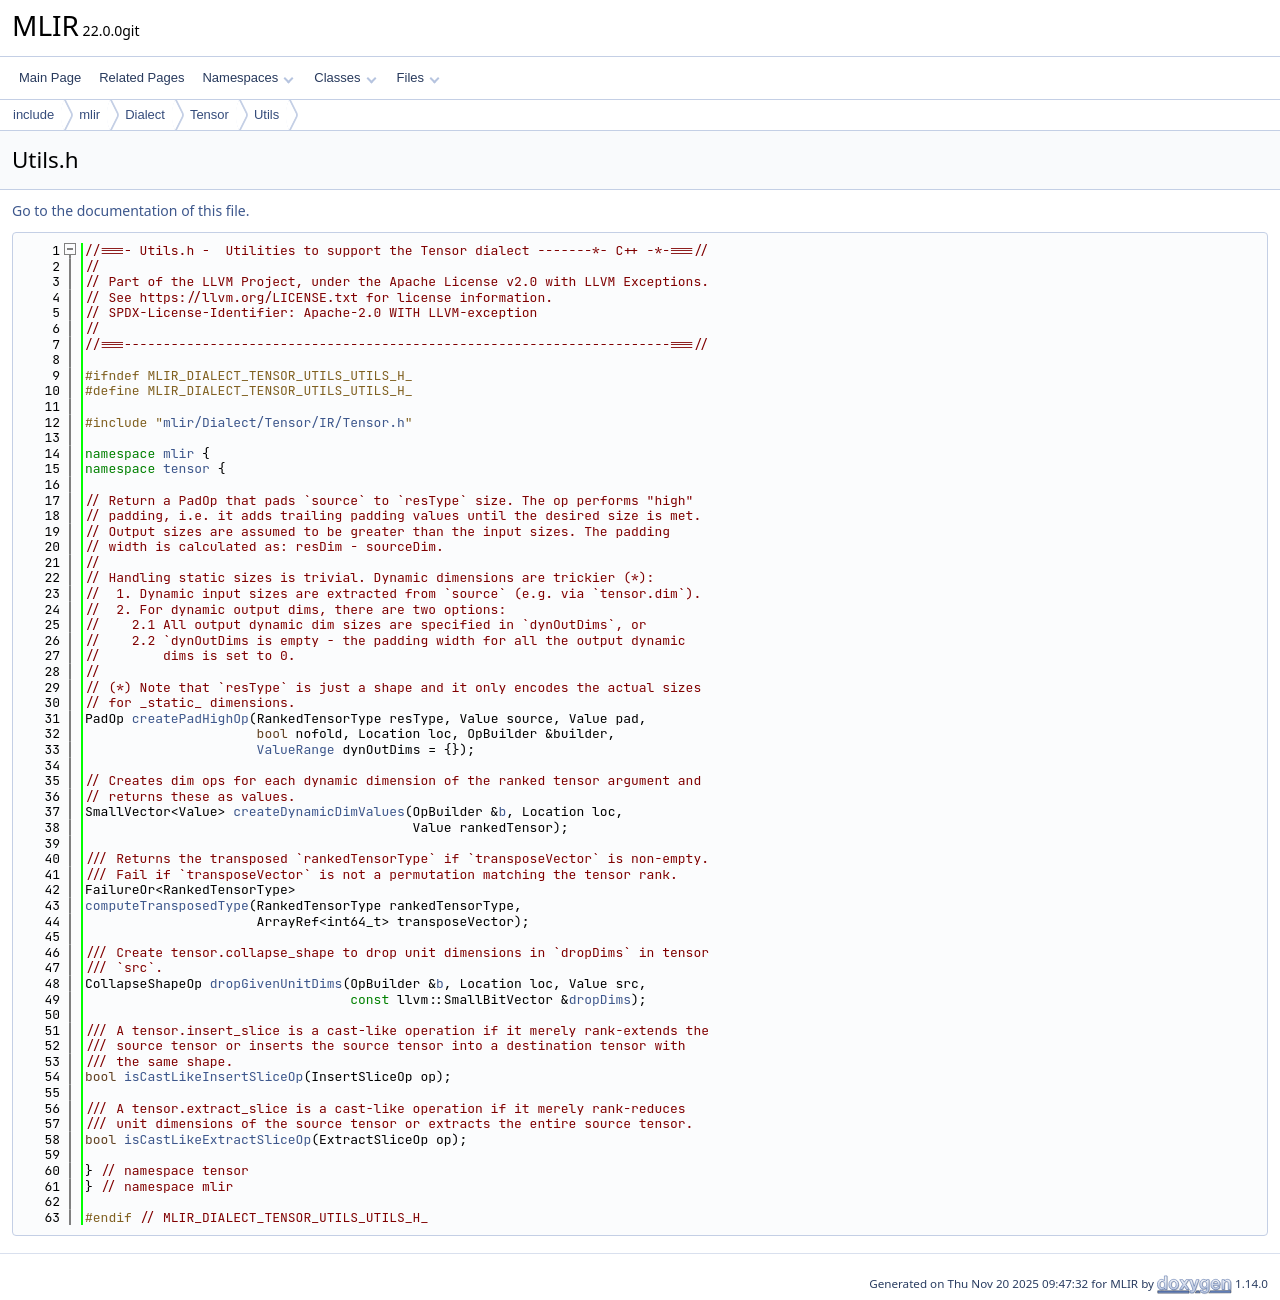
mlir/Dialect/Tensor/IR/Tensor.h (284, 422)
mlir (89, 114)
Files (418, 77)
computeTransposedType (167, 905)
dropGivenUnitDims (276, 983)
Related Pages (141, 77)
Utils (266, 114)
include (33, 114)
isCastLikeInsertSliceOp (213, 1076)
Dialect (145, 114)
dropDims (600, 999)
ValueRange (296, 749)
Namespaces (247, 77)
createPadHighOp (190, 718)
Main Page (50, 77)
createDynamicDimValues (319, 811)
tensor (186, 468)
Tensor (209, 114)
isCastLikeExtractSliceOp (217, 1139)
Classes (345, 77)
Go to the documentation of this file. (130, 210)
